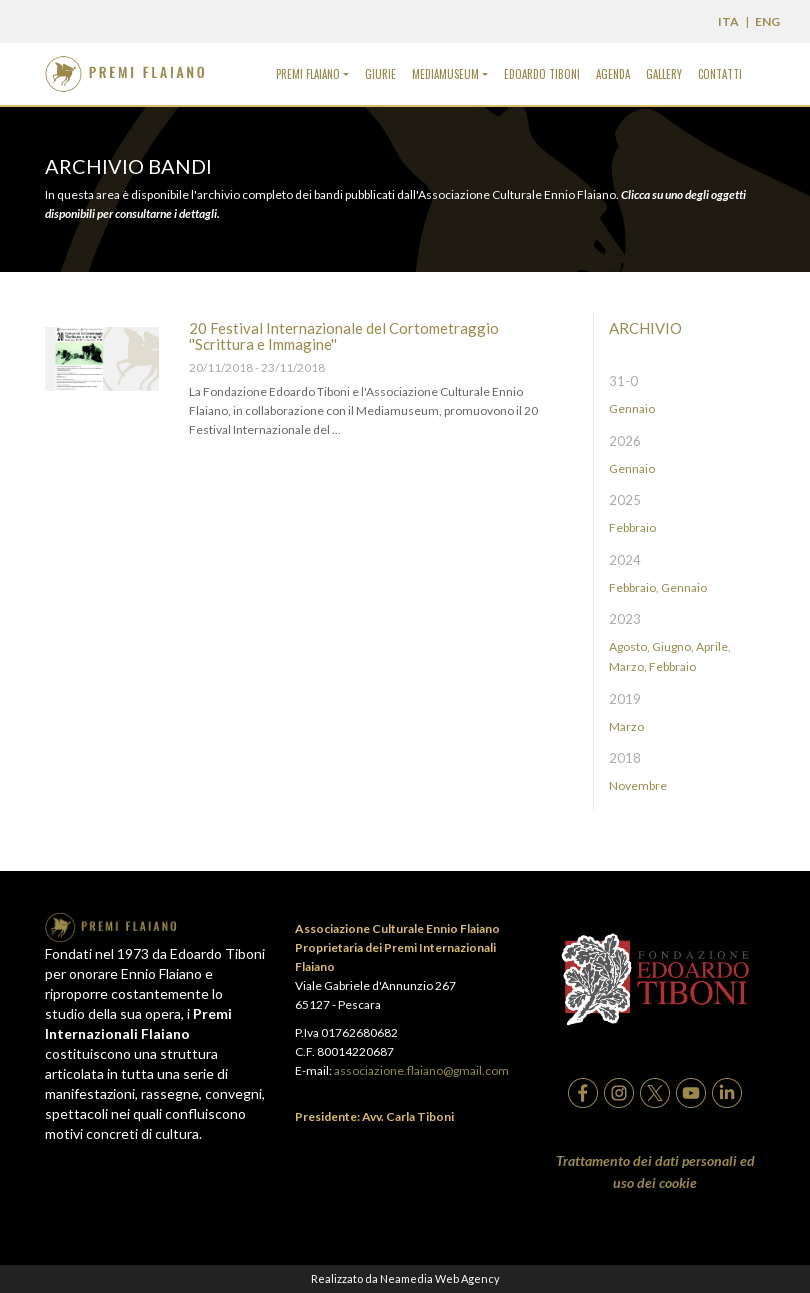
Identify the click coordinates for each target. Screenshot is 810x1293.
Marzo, (628, 666)
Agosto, (629, 646)
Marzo (626, 726)
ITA (728, 21)
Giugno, (673, 646)
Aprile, (713, 646)
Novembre (638, 785)
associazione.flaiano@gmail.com (421, 1070)
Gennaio (632, 408)
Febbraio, (634, 587)
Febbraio (632, 527)
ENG (767, 21)
